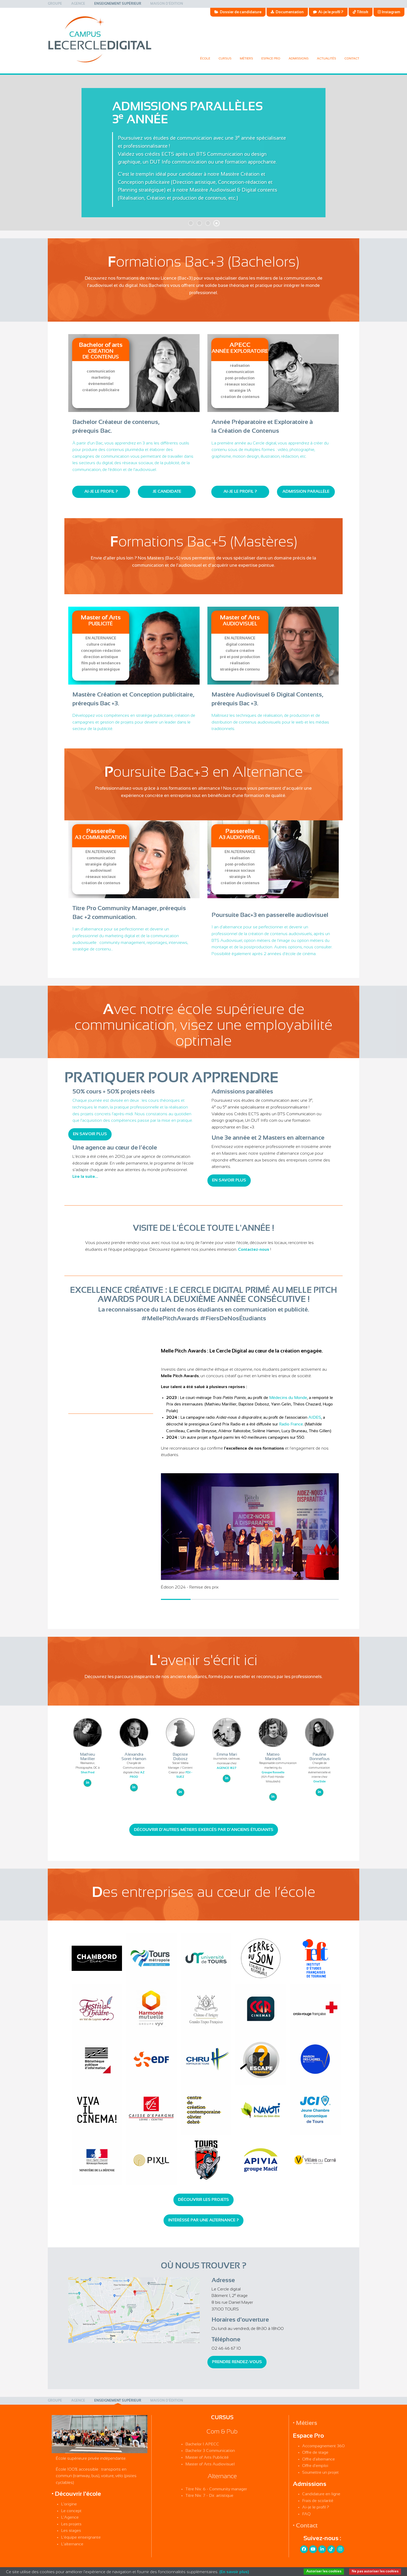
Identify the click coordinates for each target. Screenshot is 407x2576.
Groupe (55, 3)
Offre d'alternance (318, 2459)
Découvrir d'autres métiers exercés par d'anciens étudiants (203, 1830)
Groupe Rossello (273, 1772)
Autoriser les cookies (323, 2571)
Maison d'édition (166, 3)
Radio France (291, 1424)
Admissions (299, 58)
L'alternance (72, 2544)
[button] (331, 1536)
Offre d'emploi (315, 2466)
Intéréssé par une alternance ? (203, 2220)
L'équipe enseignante (81, 2537)
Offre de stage (315, 2453)
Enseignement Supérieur (117, 3)
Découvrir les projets (203, 2200)
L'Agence (70, 2517)
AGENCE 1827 (226, 1768)
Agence (78, 3)
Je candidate (167, 491)
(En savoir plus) (234, 2572)
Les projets (71, 2524)
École (205, 58)
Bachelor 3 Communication (210, 2451)
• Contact (305, 2526)
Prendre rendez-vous (237, 2362)
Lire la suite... (85, 1177)
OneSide (319, 1781)
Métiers (246, 58)
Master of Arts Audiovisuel (210, 2464)
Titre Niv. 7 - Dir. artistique (209, 2496)
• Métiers (305, 2423)
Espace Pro (270, 58)
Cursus (225, 58)
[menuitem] (55, 4)
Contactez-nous (253, 1250)
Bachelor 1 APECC (202, 2444)
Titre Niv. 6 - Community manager (216, 2489)
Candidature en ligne (321, 2494)
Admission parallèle (305, 491)
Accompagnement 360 (323, 2446)
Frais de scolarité (317, 2501)
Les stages (71, 2531)
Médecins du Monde (288, 1398)
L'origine (69, 2504)
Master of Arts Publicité (207, 2457)
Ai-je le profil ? (101, 491)
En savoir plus (90, 1134)
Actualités (326, 58)
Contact (351, 58)
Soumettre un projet (320, 2472)
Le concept (71, 2511)
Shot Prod (87, 1772)
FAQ (306, 2514)
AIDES (314, 1417)
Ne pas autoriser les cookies (375, 2571)
